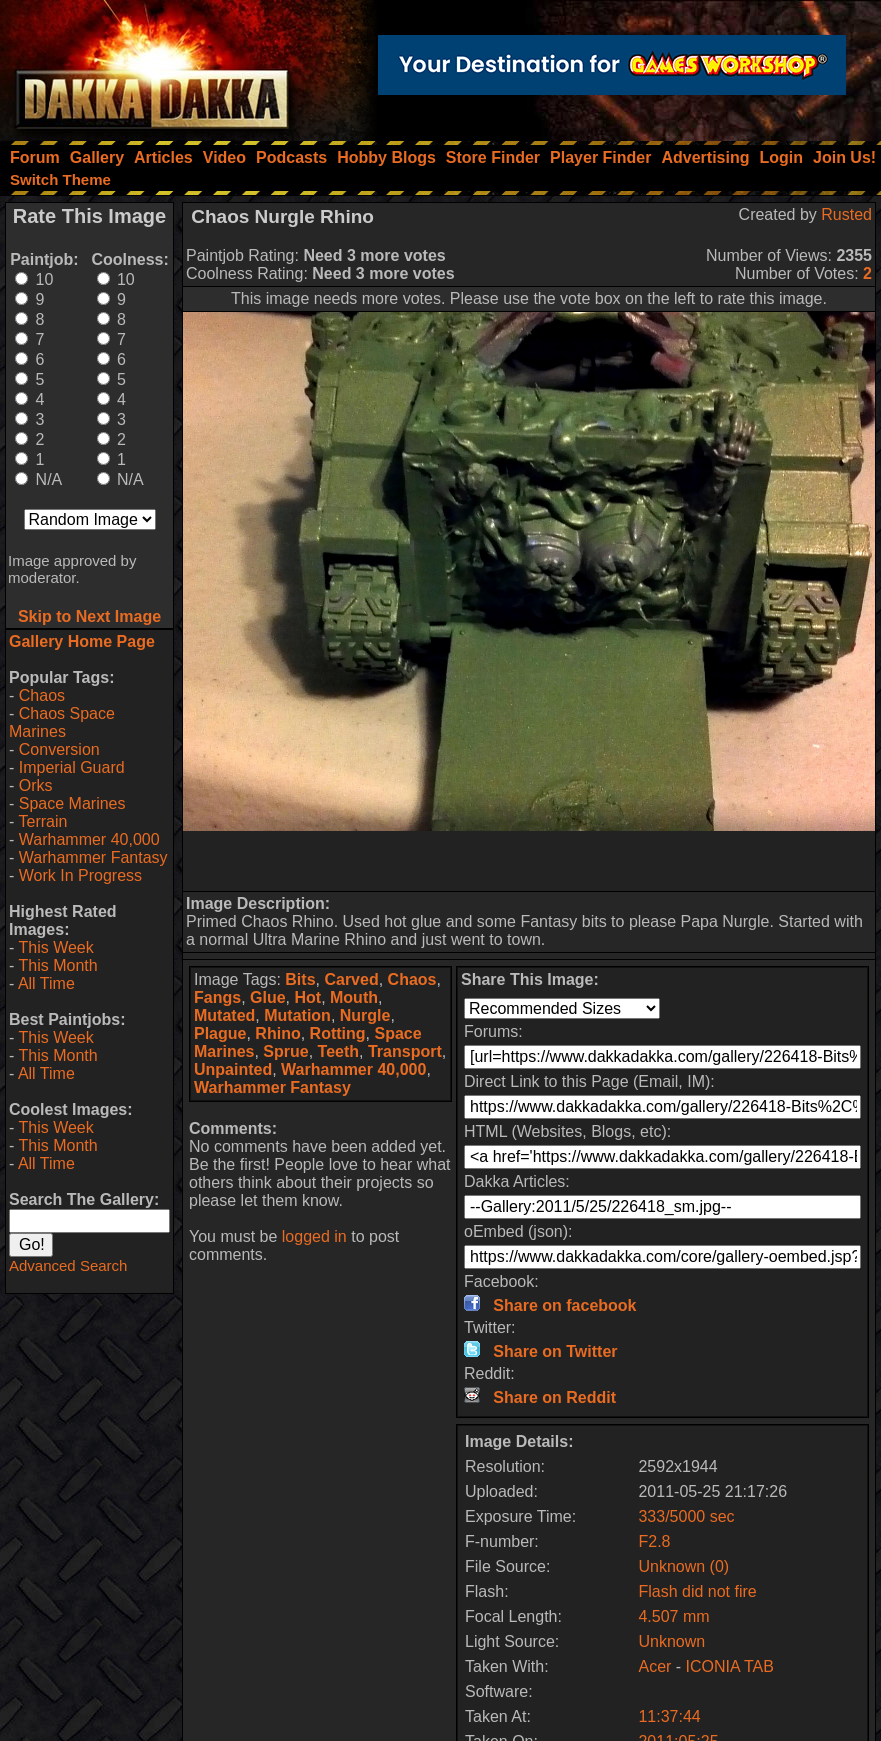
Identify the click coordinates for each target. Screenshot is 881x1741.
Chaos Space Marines (62, 722)
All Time (46, 983)
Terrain (42, 821)
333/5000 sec (686, 1516)
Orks (36, 785)
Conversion (59, 749)
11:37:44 (669, 1716)
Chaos (42, 695)
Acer (654, 1666)
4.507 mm (673, 1616)
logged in (314, 1236)
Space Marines (72, 803)
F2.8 (654, 1541)
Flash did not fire (697, 1591)
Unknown (671, 1641)
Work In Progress (80, 875)
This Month (57, 965)
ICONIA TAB (730, 1666)
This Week (55, 947)
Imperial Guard (72, 767)
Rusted (846, 214)
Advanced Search (68, 1265)
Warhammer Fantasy (93, 857)
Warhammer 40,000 (89, 839)
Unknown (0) (683, 1566)
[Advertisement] (529, 861)
